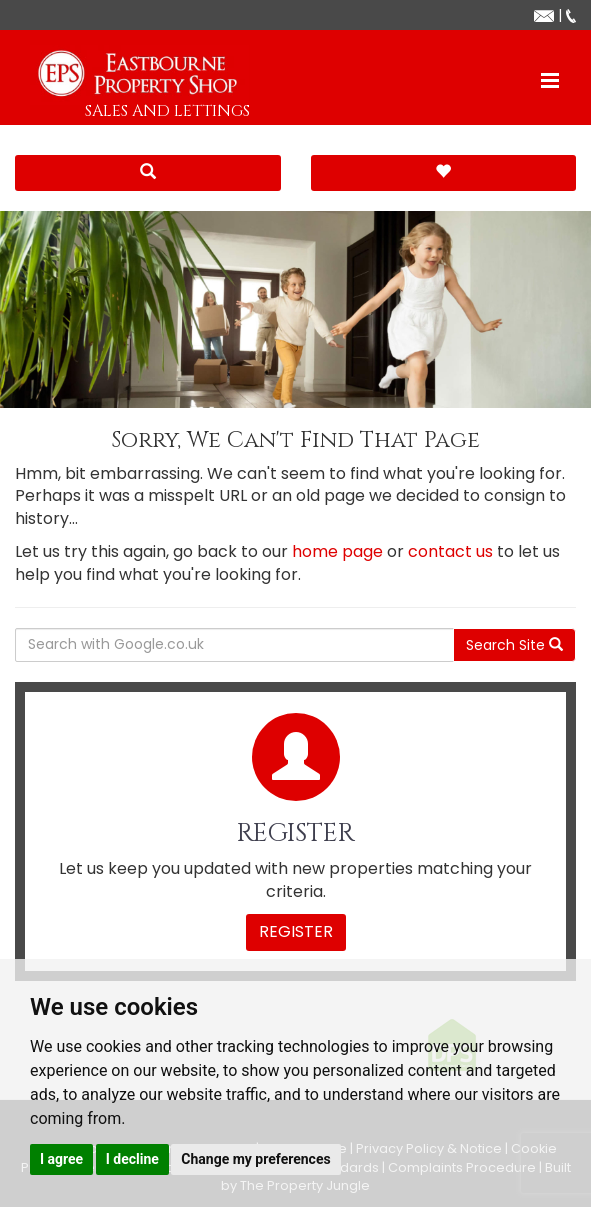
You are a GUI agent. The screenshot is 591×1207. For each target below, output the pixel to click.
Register (296, 931)
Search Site (514, 645)
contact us (450, 551)
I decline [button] (132, 1159)
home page (337, 551)
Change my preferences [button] (255, 1159)
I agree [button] (61, 1159)
